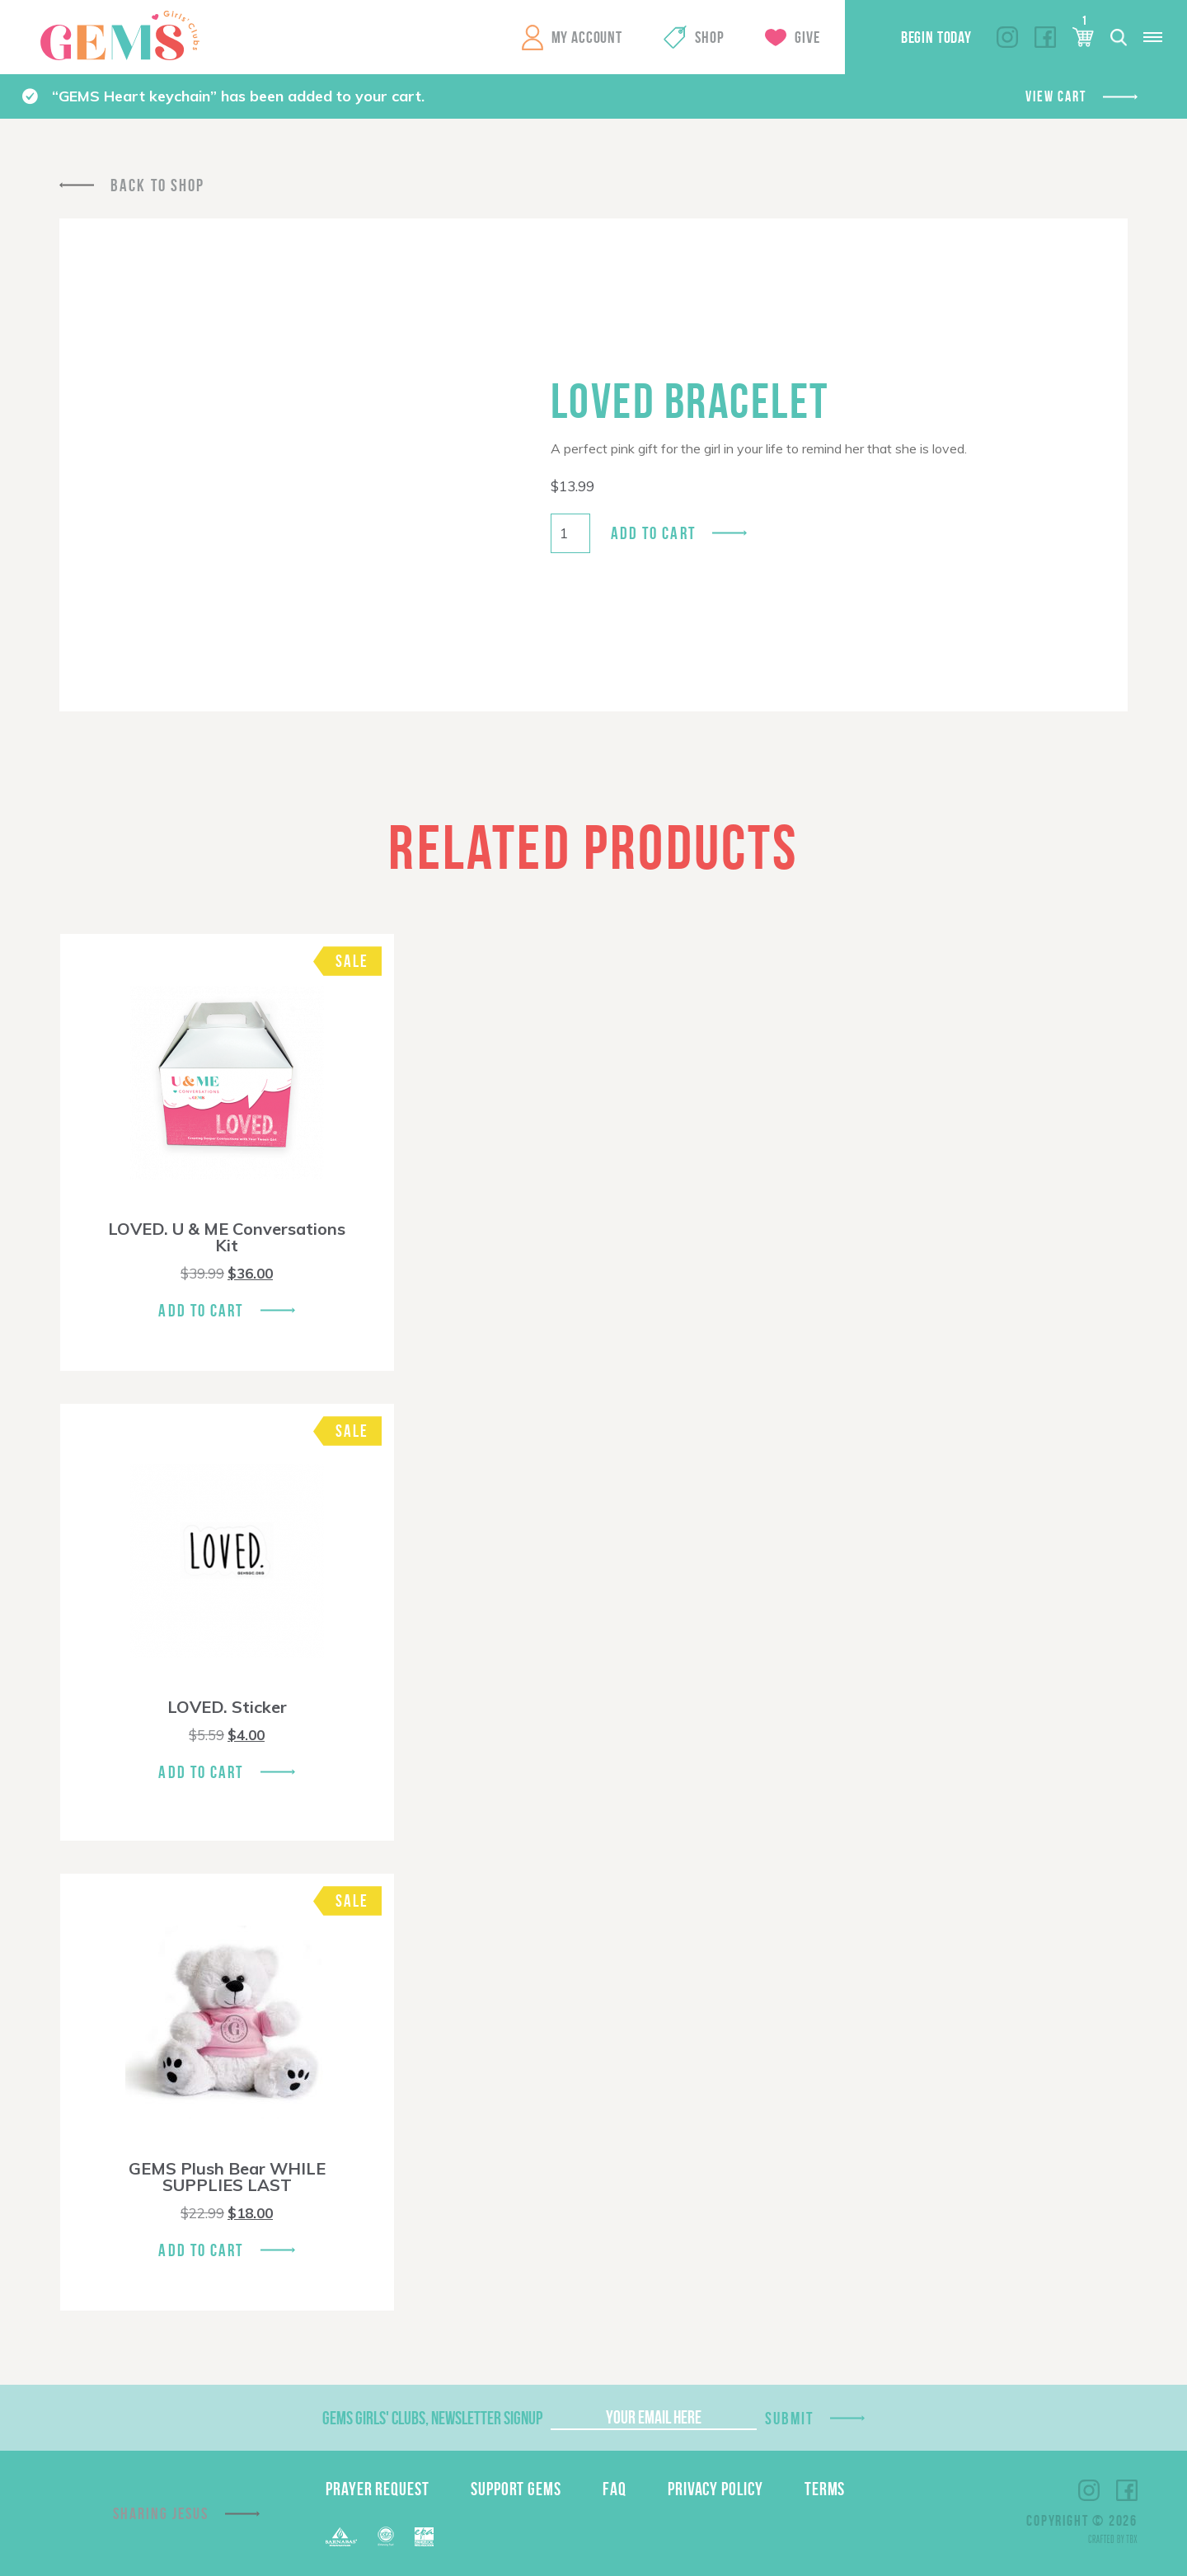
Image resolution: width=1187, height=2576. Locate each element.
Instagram (1007, 37)
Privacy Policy (715, 2489)
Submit (789, 2418)
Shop (709, 37)
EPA (424, 2536)
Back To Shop (157, 185)
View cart (1055, 96)
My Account (586, 37)
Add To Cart (200, 1310)
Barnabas (341, 2536)
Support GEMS (516, 2489)
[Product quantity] (570, 533)
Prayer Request (377, 2489)
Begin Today (936, 37)
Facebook (1045, 37)
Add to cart (653, 533)
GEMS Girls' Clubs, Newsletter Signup (432, 2418)
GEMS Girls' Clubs (119, 35)
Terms (825, 2489)
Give (807, 37)
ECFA (386, 2536)
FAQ (614, 2489)
